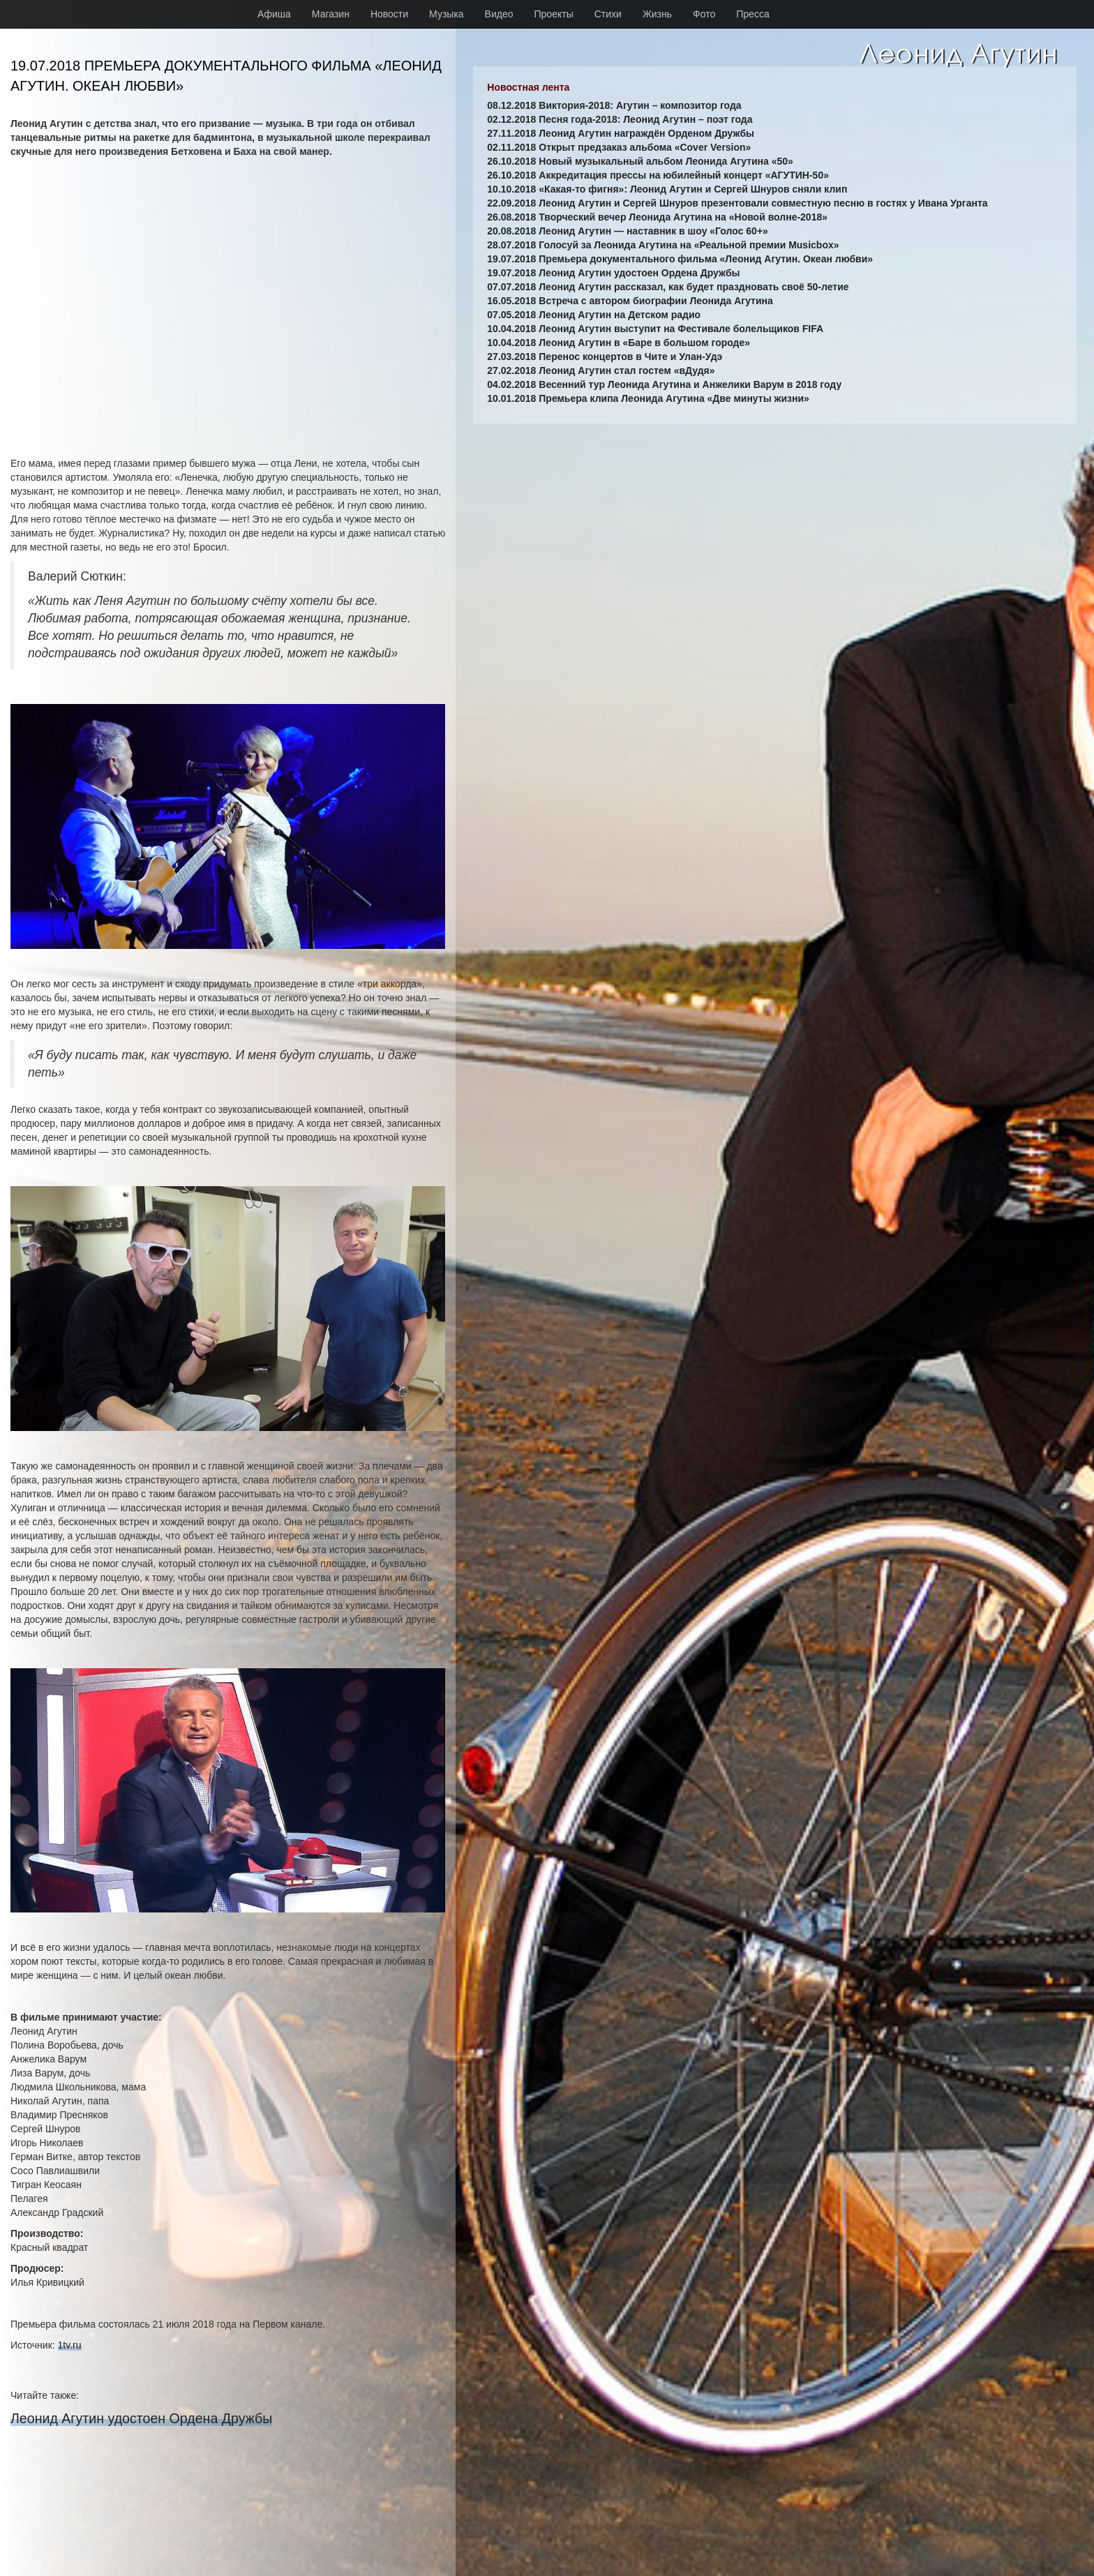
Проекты (554, 14)
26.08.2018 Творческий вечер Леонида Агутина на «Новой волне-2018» (657, 217)
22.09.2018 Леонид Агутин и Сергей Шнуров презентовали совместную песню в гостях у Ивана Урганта (737, 203)
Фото (704, 14)
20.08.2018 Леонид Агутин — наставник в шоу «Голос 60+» (627, 231)
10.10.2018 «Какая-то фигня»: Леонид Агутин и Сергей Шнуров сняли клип (667, 189)
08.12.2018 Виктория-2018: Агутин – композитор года (614, 105)
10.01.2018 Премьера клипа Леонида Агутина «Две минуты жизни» (648, 398)
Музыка (446, 14)
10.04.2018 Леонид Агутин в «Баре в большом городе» (618, 342)
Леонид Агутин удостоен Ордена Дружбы (141, 2418)
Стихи (608, 14)
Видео (499, 14)
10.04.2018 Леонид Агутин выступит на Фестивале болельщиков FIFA (655, 328)
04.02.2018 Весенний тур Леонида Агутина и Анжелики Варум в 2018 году (664, 384)
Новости (389, 14)
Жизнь (657, 14)
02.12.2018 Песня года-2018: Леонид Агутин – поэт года (619, 119)
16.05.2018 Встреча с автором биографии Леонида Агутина (630, 300)
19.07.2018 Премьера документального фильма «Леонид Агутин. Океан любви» (680, 258)
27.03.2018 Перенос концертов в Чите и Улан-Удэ (604, 356)
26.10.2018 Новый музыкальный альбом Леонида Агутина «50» (640, 161)
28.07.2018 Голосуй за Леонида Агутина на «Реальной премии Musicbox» (663, 244)
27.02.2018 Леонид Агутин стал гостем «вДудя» (600, 370)
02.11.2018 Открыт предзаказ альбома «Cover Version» (619, 147)
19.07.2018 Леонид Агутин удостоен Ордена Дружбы (613, 272)
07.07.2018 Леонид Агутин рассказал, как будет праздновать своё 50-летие (667, 286)
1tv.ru (70, 2345)
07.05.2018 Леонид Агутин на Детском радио (593, 314)
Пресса (752, 14)
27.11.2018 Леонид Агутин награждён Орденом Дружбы (620, 133)
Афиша (274, 14)
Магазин (331, 14)
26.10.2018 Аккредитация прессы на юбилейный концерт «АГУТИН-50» (658, 175)
